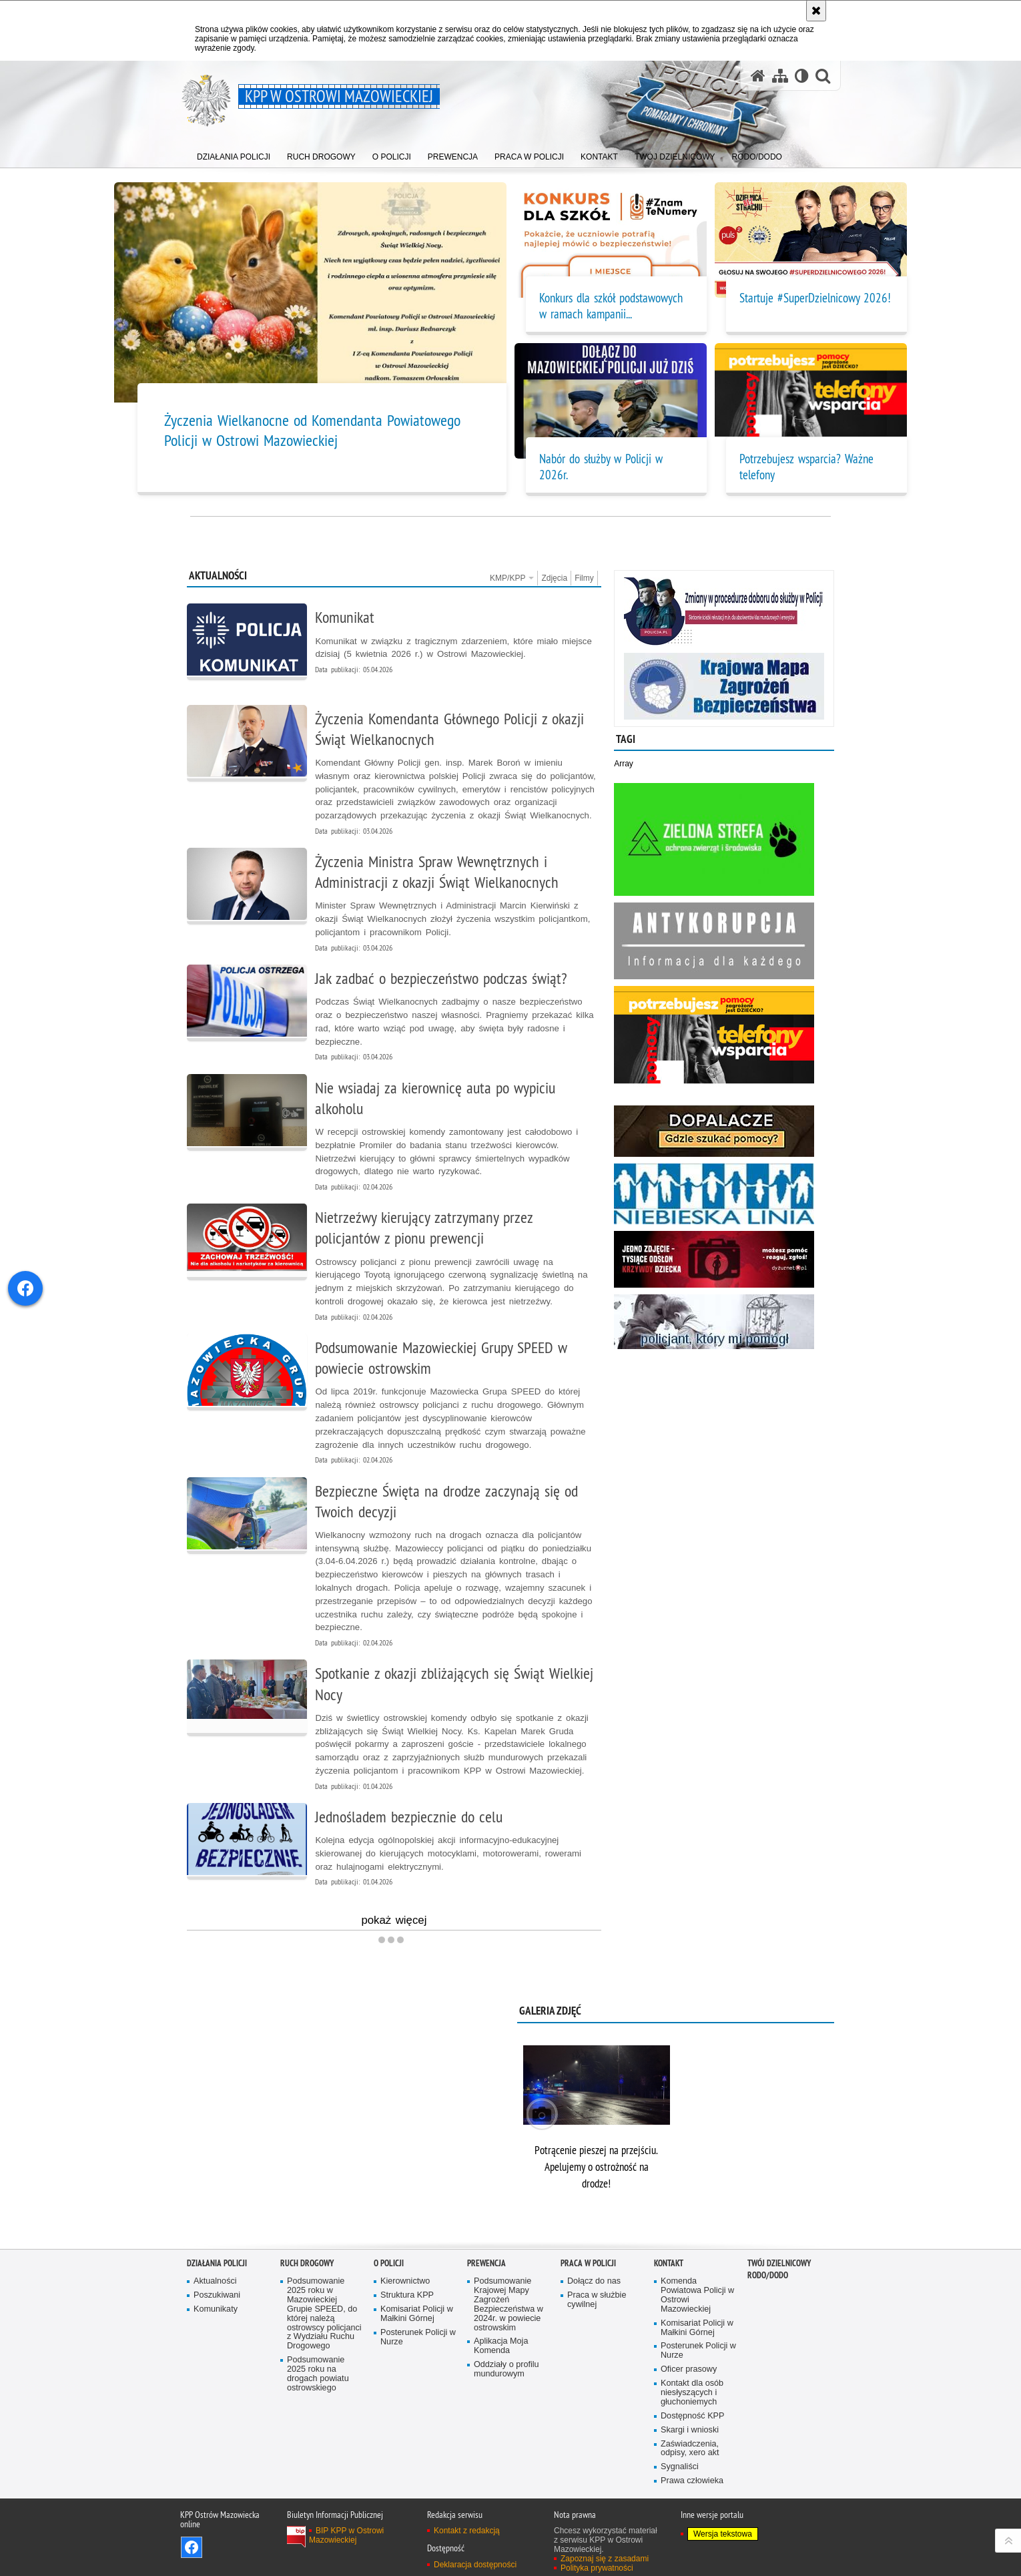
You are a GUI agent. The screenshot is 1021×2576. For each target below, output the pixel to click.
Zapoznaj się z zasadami (605, 2558)
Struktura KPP (407, 2295)
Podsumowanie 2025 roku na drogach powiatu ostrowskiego (318, 2374)
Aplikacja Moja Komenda (501, 2346)
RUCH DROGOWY (307, 2263)
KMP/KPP (512, 578)
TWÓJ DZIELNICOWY (779, 2263)
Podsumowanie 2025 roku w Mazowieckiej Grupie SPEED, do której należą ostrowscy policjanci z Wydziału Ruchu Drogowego (324, 2313)
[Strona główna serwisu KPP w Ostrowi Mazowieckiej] (758, 75)
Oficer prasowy (689, 2369)
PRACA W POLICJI (588, 2263)
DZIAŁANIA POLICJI (217, 2263)
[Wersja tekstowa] (802, 75)
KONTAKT (668, 2263)
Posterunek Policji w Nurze (418, 2337)
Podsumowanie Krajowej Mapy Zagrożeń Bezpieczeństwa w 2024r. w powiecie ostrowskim (508, 2304)
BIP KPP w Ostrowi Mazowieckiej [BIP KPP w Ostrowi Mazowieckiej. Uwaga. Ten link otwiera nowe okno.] (346, 2535)
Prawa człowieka (692, 2481)
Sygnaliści (680, 2467)
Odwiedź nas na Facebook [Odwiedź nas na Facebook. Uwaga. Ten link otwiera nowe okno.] (191, 2547)
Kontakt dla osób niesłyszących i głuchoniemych (692, 2392)
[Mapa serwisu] (780, 75)
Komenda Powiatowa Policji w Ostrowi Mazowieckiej (697, 2295)
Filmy (584, 578)
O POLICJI (389, 2263)
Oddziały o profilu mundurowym (506, 2369)
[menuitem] (233, 154)
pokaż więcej (393, 1922)
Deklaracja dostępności (475, 2564)
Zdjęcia (554, 578)
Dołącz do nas (594, 2281)
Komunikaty (216, 2309)
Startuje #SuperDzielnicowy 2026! (815, 298)
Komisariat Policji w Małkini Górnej (416, 2314)
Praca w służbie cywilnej (596, 2300)
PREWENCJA (486, 2263)
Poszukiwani (217, 2295)
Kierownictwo (405, 2281)
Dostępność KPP (692, 2416)
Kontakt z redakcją (467, 2530)
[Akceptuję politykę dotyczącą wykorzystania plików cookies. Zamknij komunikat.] (816, 10)
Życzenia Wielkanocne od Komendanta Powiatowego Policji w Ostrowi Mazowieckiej (312, 430)
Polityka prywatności (597, 2568)
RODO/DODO (767, 2275)
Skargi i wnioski (690, 2430)
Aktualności (215, 2281)
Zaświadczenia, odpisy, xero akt (690, 2449)
